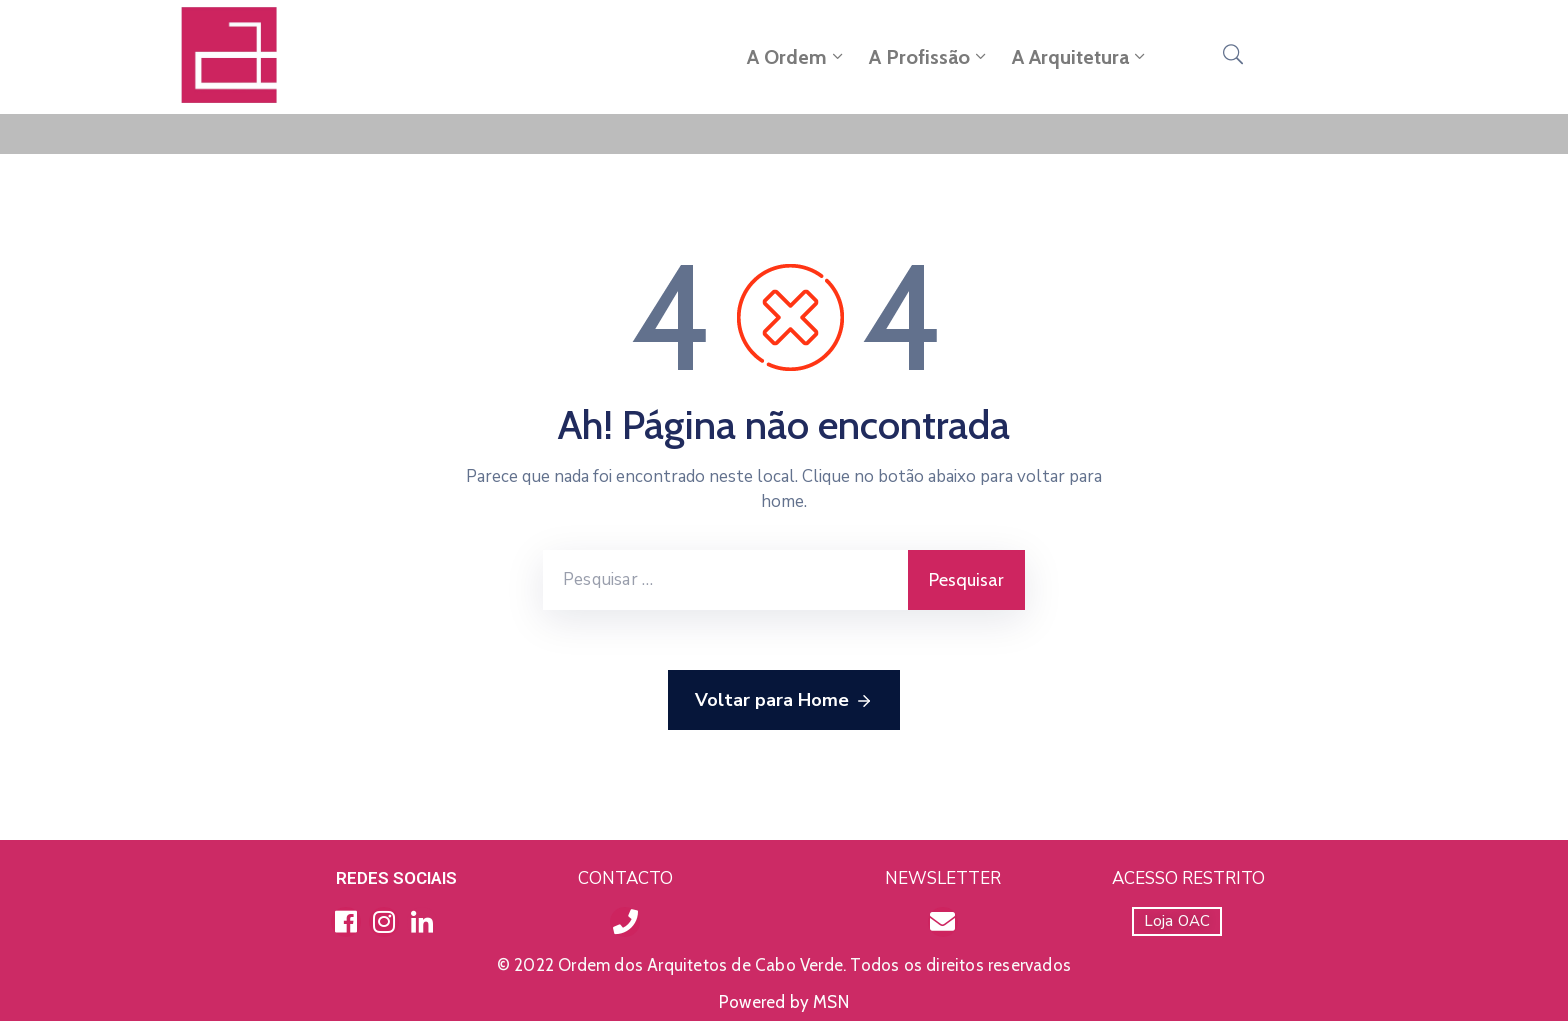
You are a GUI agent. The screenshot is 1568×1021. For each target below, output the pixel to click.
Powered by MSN (784, 1002)
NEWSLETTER (943, 878)
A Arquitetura (1080, 57)
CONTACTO (625, 878)
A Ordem (797, 57)
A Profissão (929, 57)
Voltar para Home (784, 701)
